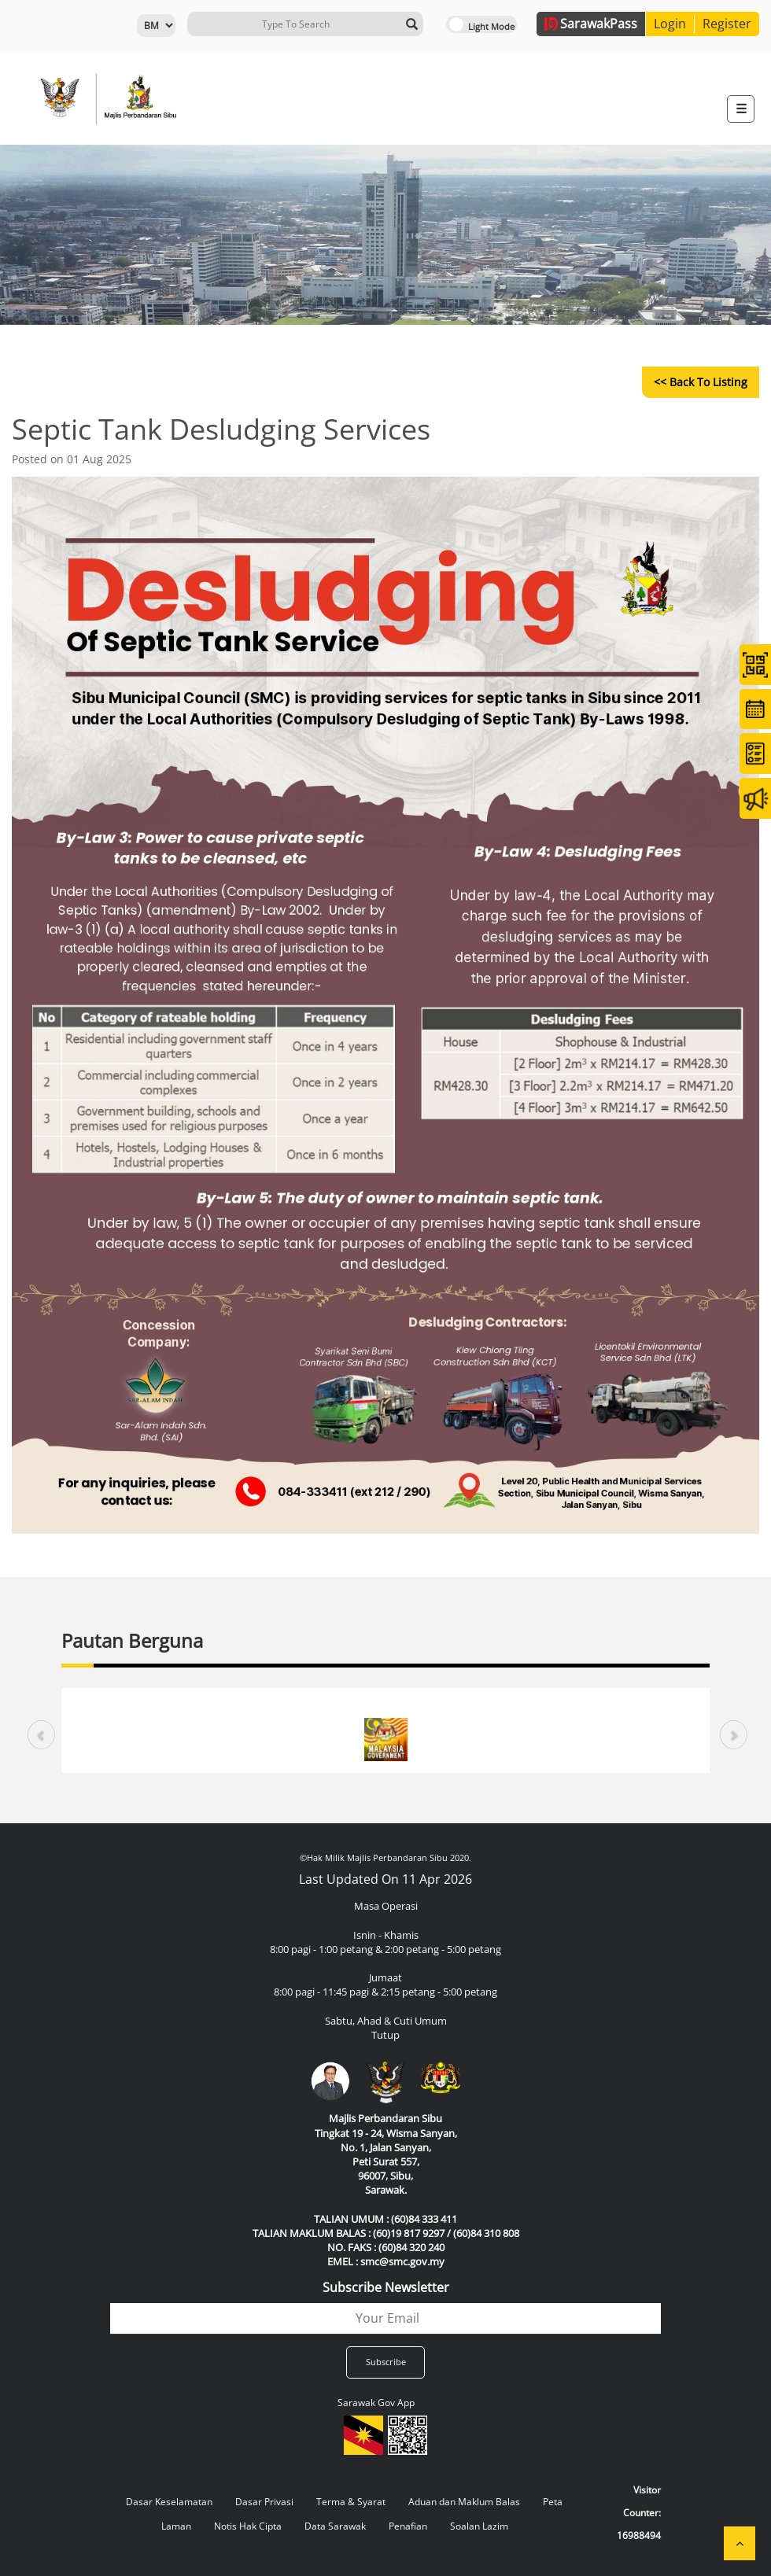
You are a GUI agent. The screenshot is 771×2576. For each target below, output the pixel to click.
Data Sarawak (335, 2526)
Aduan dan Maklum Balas (464, 2501)
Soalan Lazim (479, 2526)
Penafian (408, 2526)
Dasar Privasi (264, 2501)
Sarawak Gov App (376, 2402)
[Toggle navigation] (740, 109)
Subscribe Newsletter (386, 2287)
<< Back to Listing (700, 381)
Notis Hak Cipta (248, 2526)
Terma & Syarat (351, 2501)
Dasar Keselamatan (169, 2501)
